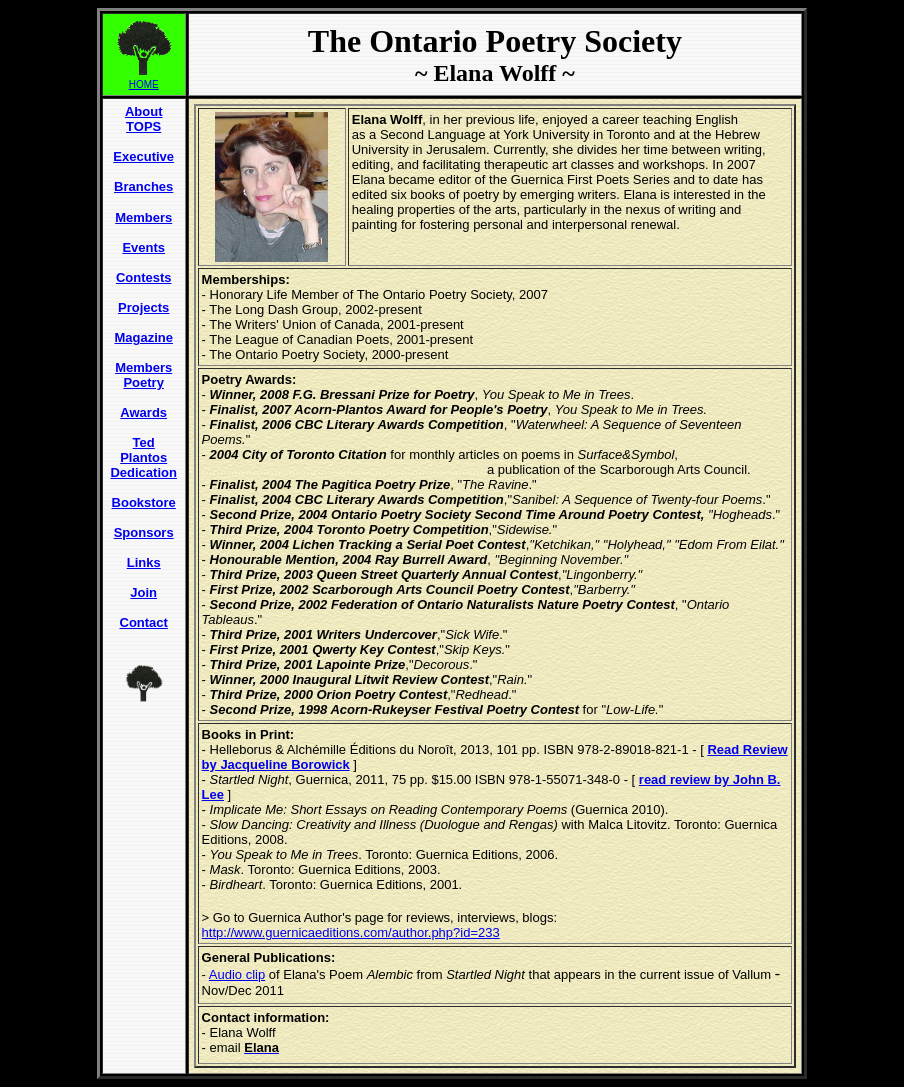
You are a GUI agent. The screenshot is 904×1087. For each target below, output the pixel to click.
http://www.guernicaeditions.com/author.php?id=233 (351, 932)
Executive (143, 156)
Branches (143, 186)
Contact (144, 622)
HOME (144, 84)
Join (143, 592)
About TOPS (144, 119)
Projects (143, 307)
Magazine (143, 337)
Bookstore (144, 502)
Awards (143, 412)
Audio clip (237, 974)
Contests (144, 277)
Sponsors (144, 532)
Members (143, 217)
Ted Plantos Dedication (143, 457)
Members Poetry (143, 375)
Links (144, 562)
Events (143, 247)
